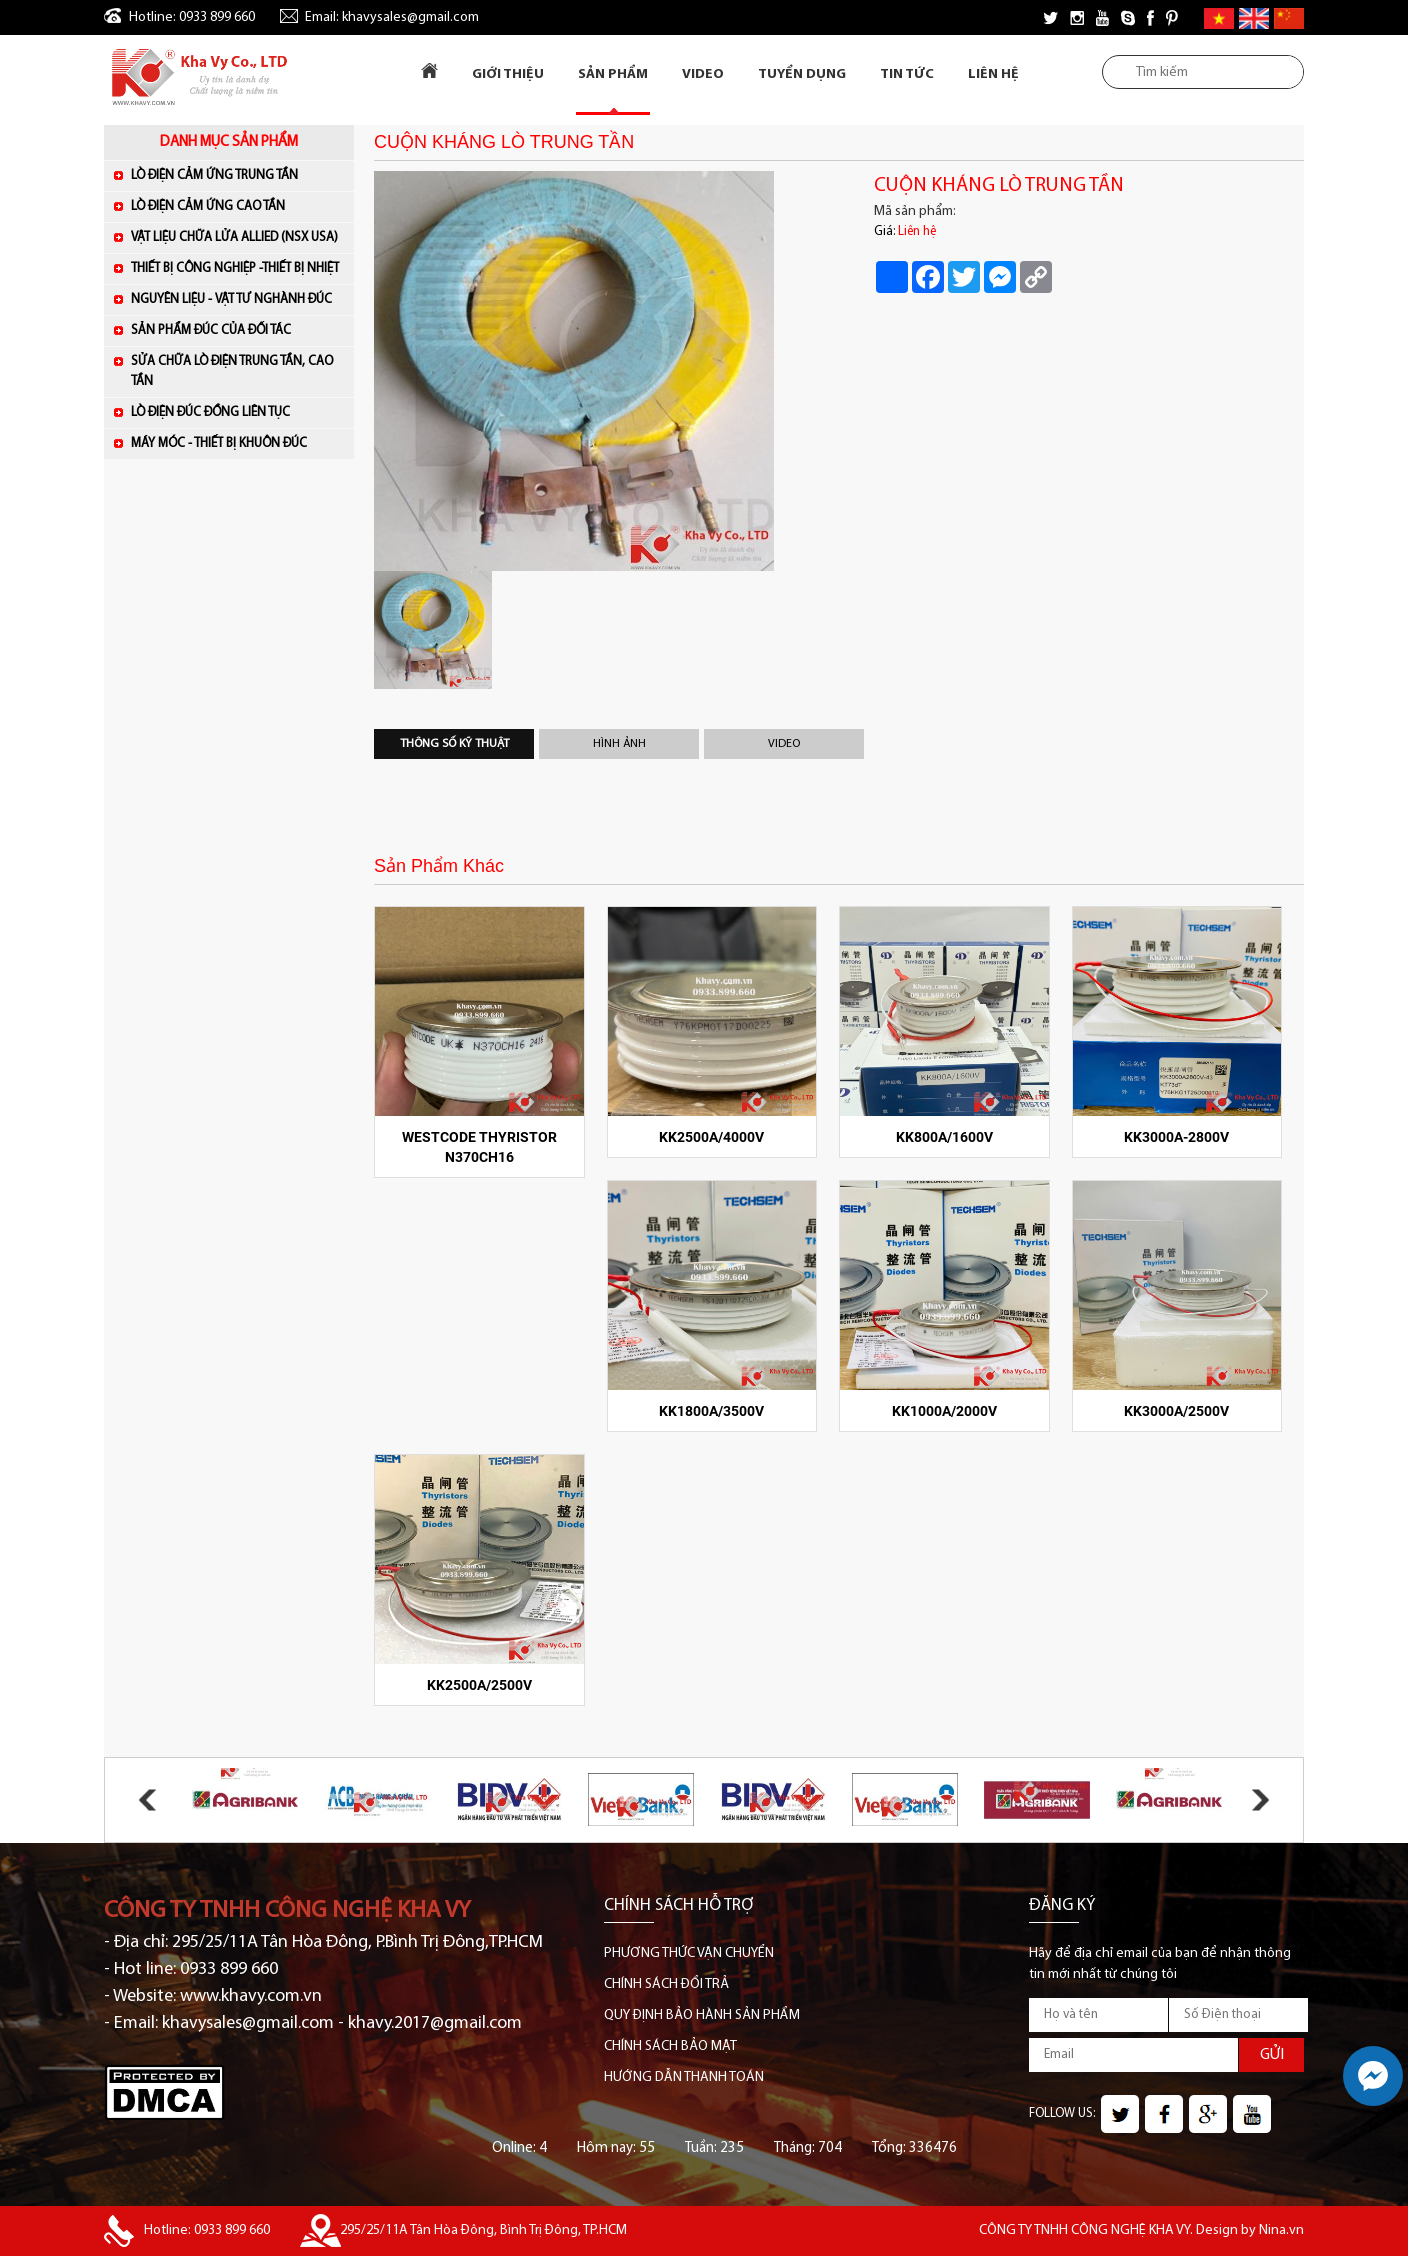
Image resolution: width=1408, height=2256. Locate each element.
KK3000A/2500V (1176, 1411)
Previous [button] (147, 1799)
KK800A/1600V (944, 1137)
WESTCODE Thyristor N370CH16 (479, 1147)
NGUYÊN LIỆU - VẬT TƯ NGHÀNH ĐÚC (237, 298)
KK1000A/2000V (944, 1411)
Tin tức (907, 74)
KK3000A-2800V (1176, 1137)
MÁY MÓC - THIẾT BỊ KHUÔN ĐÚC (237, 442)
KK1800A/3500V (711, 1411)
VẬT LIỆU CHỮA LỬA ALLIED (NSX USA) (237, 236)
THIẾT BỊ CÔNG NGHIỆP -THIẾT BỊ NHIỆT (237, 267)
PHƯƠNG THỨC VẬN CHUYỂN (689, 1953)
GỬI (1272, 2055)
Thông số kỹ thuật (454, 744)
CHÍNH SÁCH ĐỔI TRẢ (666, 1984)
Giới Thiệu (508, 74)
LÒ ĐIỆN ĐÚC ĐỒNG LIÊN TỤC (237, 411)
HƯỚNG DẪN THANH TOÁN (684, 2077)
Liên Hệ (993, 74)
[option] (609, 371)
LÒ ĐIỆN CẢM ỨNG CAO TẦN (237, 205)
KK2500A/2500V (479, 1685)
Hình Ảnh (619, 744)
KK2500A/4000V (711, 1137)
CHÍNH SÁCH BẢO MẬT (670, 2046)
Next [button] (1260, 1799)
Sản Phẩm (613, 74)
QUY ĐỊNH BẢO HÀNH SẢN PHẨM (702, 2015)
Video (703, 74)
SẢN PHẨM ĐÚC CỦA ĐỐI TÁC (237, 329)
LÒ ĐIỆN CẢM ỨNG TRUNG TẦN (237, 174)
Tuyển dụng (802, 74)
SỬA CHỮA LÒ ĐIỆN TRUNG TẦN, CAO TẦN (232, 371)
